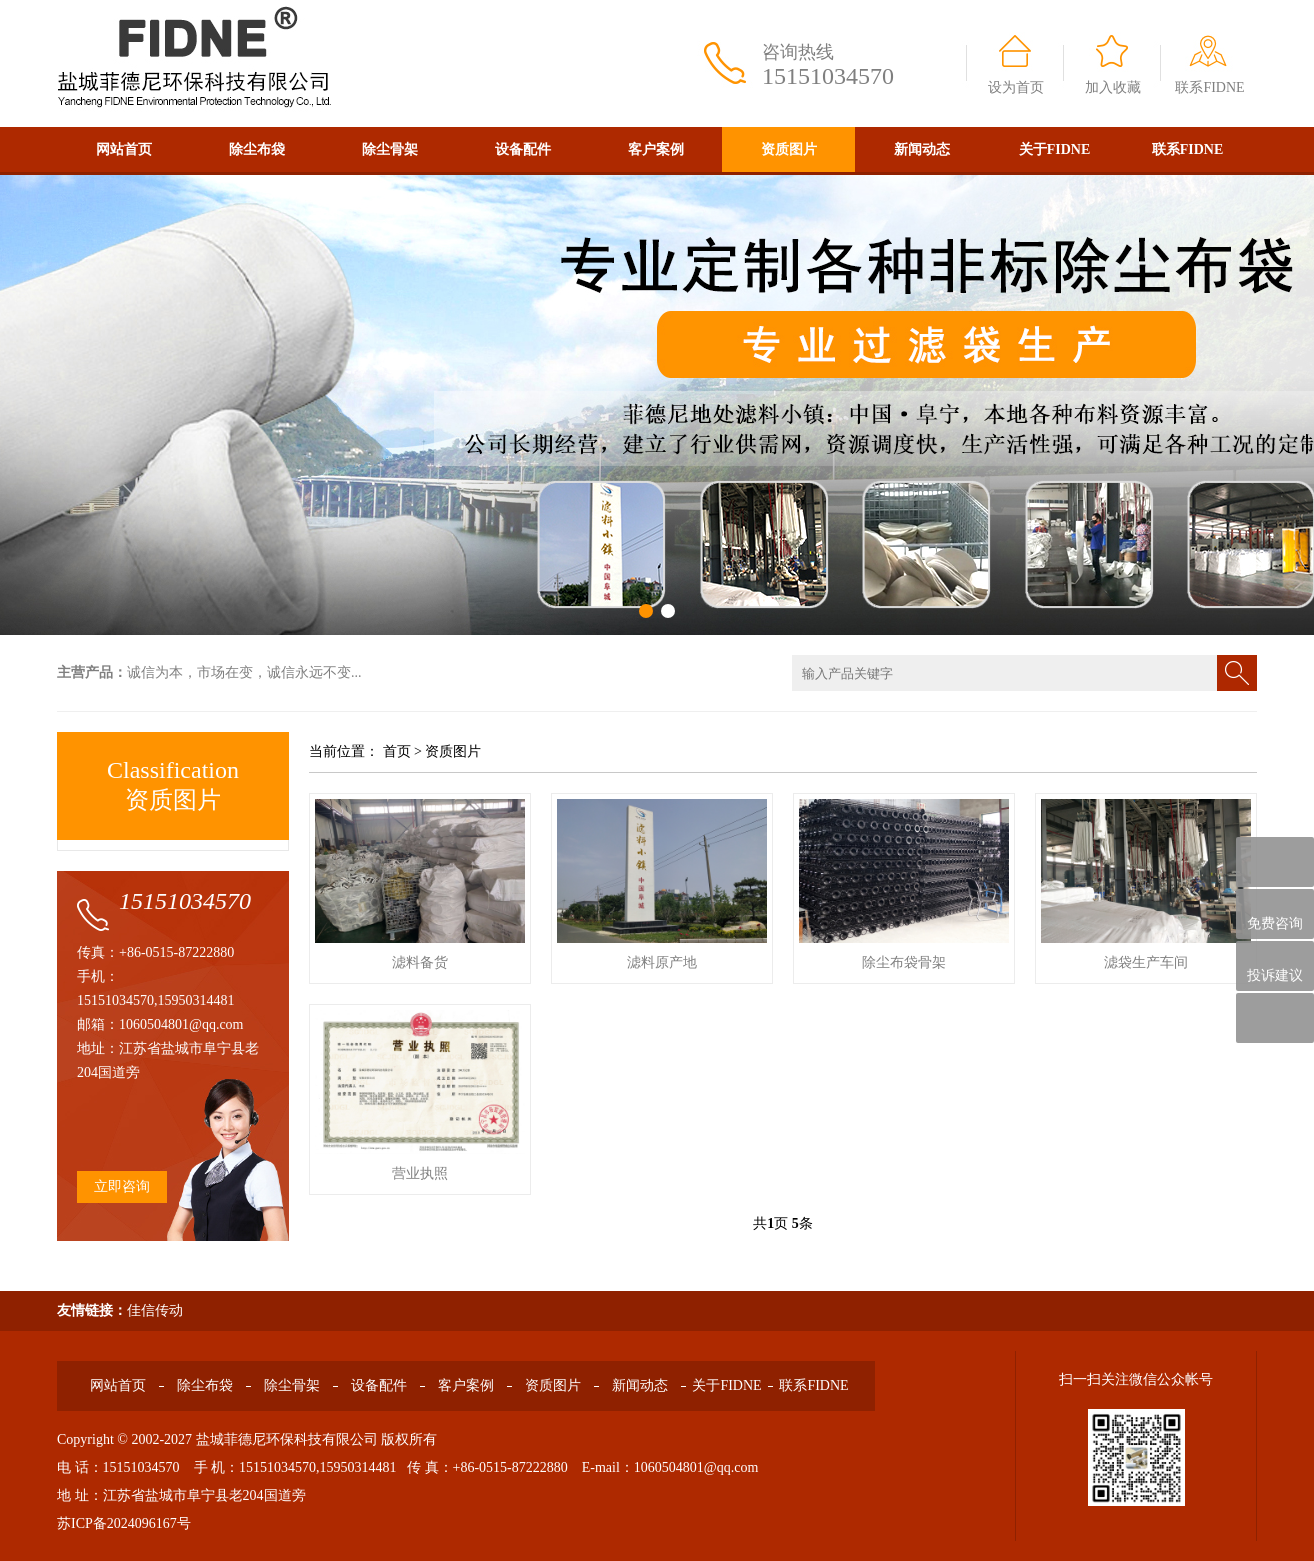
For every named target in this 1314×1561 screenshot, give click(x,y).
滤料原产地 (662, 962)
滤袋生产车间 (1146, 962)
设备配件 (523, 149)
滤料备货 (420, 962)
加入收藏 (1113, 87)
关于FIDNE (1055, 149)
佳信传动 (155, 1310)
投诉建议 (1275, 966)
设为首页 (1016, 87)
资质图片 (789, 149)
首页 (397, 751)
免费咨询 (1275, 914)
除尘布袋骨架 (904, 962)
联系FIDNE (1209, 87)
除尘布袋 (257, 149)
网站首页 (124, 149)
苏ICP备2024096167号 (124, 1523)
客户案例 (656, 149)
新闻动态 (922, 149)
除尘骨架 (390, 149)
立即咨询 (122, 1186)
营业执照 (420, 1173)
